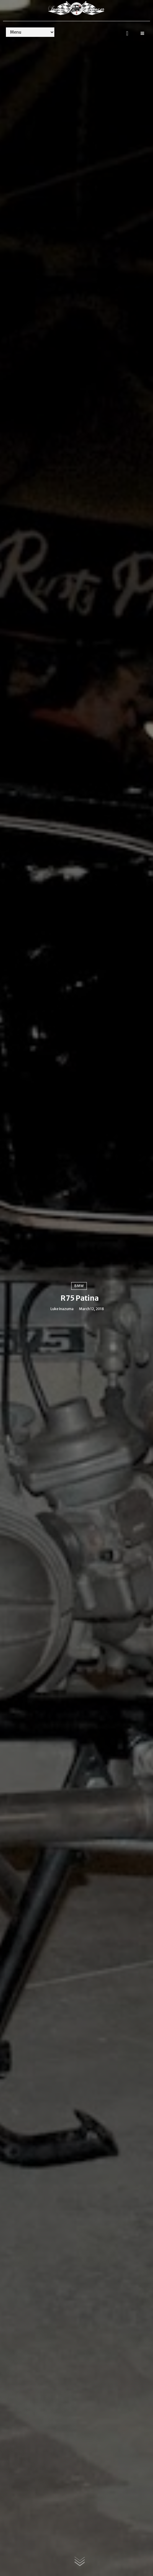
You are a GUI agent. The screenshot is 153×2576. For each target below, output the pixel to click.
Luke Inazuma (62, 1309)
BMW (79, 1286)
